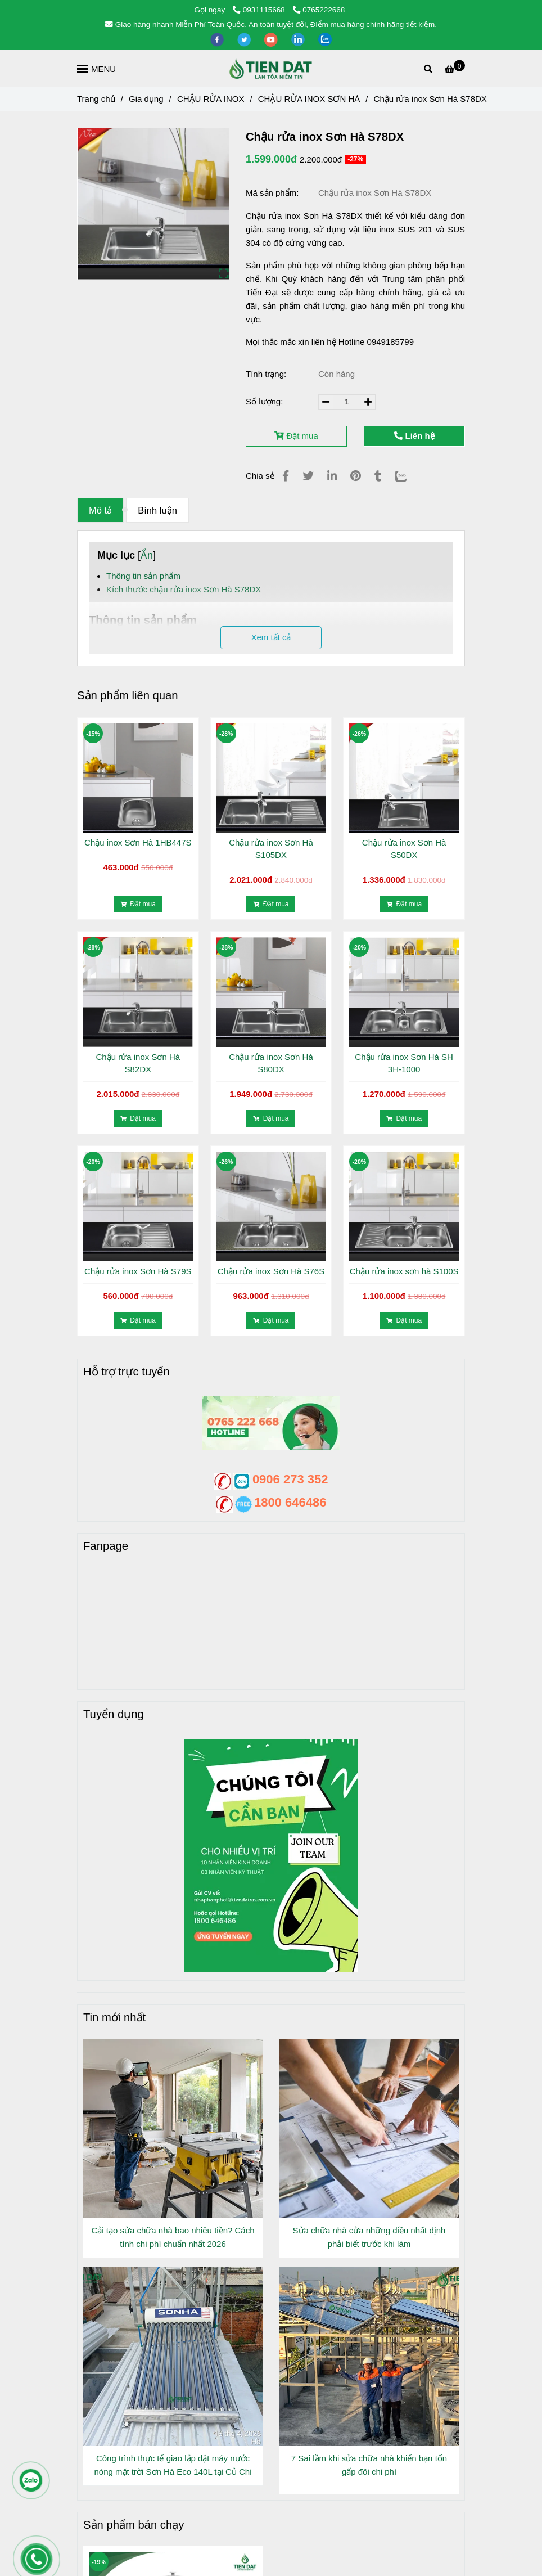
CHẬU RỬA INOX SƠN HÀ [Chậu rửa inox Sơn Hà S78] (309, 99)
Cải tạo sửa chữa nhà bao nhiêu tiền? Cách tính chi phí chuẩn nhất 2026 (173, 2237)
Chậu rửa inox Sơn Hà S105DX (271, 849)
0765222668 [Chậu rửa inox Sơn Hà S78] (319, 10)
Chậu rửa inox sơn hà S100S (404, 1271)
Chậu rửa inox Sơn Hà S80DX (271, 1063)
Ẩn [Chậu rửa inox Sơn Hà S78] (147, 555)
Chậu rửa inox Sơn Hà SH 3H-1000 (404, 1063)
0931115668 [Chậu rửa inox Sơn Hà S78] (260, 10)
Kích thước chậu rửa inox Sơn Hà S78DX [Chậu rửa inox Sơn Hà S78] (183, 589)
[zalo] (325, 39)
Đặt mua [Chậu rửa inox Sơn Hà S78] (138, 904)
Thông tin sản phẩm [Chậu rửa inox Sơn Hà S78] (143, 576)
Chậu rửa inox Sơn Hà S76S (271, 1271)
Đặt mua (296, 435)
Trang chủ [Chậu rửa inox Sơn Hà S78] (96, 99)
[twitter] (245, 39)
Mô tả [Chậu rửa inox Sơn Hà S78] (100, 510)
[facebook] (218, 39)
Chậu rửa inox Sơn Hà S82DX (138, 1063)
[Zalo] (408, 476)
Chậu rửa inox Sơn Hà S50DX (404, 849)
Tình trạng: (267, 374)
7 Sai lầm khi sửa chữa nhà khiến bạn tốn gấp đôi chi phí (369, 2464)
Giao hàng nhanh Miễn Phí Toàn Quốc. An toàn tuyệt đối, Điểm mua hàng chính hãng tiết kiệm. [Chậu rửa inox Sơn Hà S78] (271, 24)
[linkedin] (299, 39)
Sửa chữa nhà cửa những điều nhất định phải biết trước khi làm (369, 2237)
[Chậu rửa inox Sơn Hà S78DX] (271, 69)
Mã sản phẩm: (273, 192)
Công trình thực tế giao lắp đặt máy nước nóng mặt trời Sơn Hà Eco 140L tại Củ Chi (172, 2464)
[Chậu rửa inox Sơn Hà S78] (455, 69)
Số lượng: (266, 401)
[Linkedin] (332, 476)
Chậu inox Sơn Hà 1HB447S (137, 842)
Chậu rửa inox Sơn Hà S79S (137, 1271)
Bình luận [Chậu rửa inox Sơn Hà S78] (157, 510)
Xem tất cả (271, 637)
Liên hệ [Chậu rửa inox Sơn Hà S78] (414, 435)
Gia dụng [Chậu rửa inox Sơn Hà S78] (146, 99)
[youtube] (272, 39)
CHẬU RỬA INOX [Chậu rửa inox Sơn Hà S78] (211, 99)
